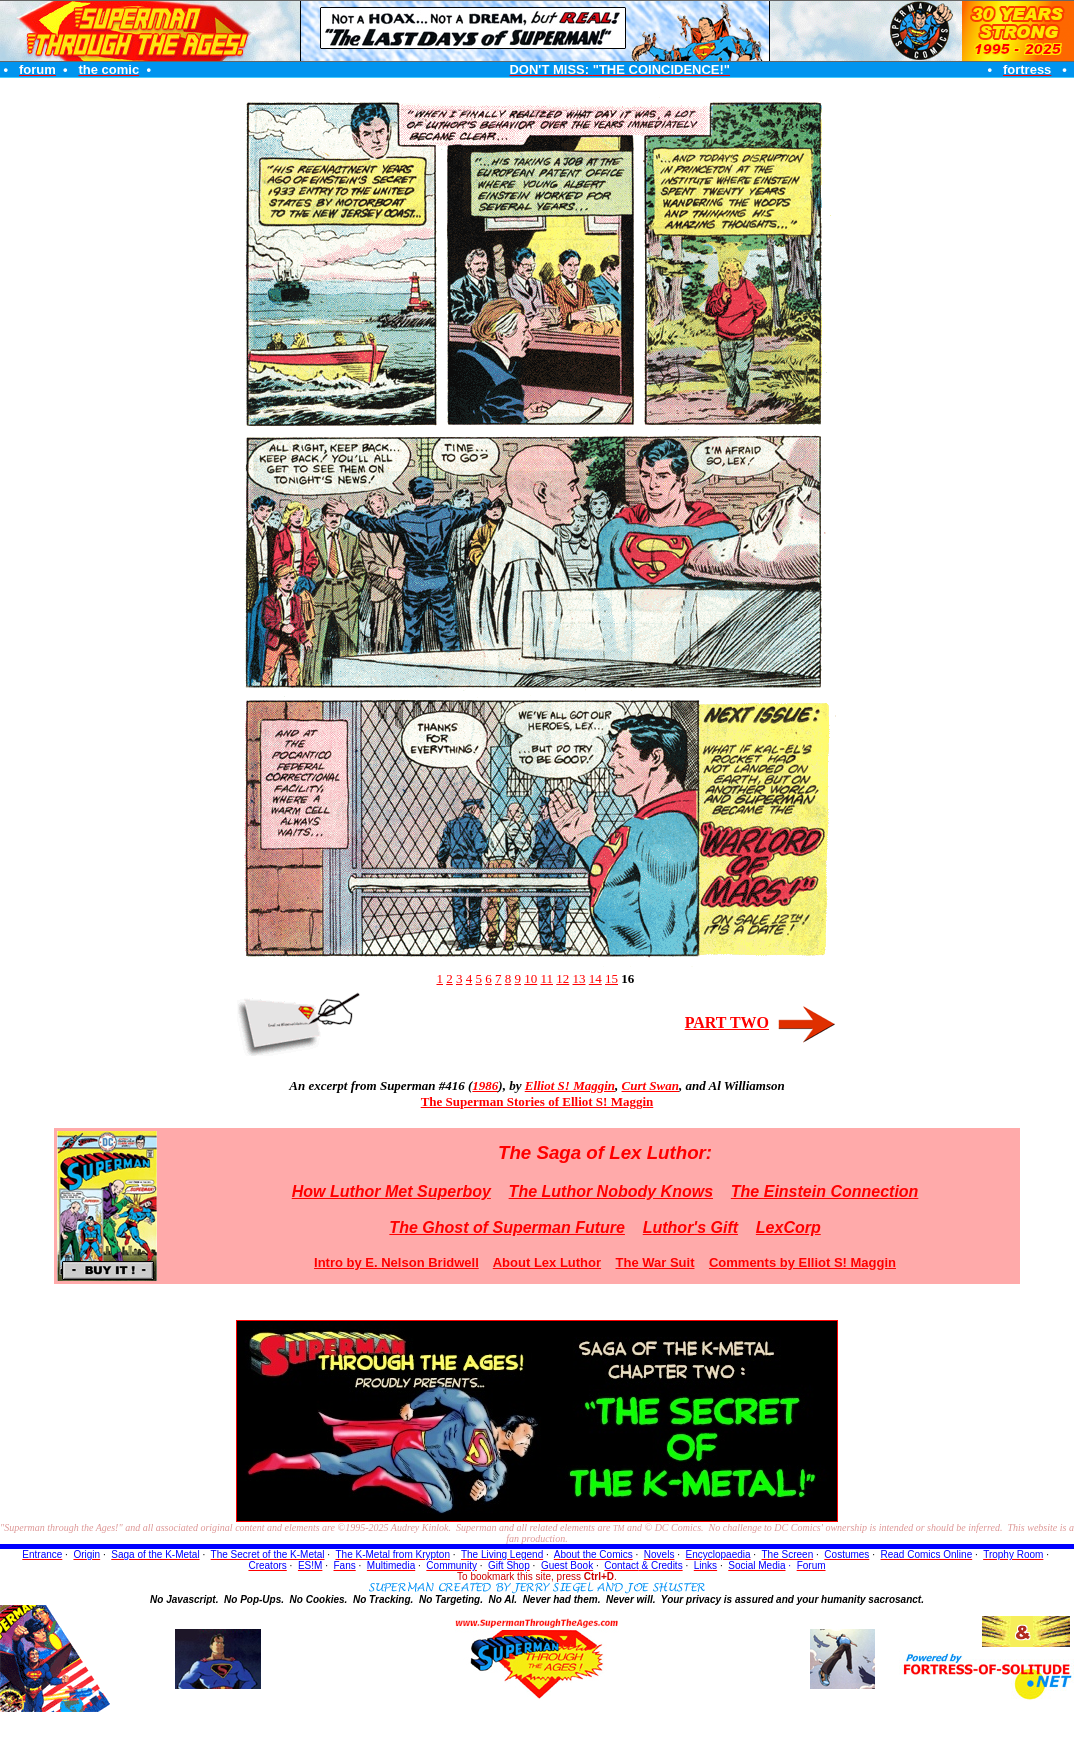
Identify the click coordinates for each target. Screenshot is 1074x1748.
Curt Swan (650, 1085)
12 (562, 978)
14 (595, 978)
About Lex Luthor (547, 1262)
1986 (485, 1085)
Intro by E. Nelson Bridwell (396, 1262)
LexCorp (788, 1227)
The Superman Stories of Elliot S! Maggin (537, 1101)
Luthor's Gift (690, 1227)
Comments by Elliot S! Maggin (802, 1262)
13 (579, 978)
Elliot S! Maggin (570, 1085)
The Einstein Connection (825, 1191)
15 (611, 978)
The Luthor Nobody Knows (611, 1191)
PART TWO (727, 1022)
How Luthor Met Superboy (391, 1191)
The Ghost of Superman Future (507, 1227)
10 (530, 978)
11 (546, 978)
